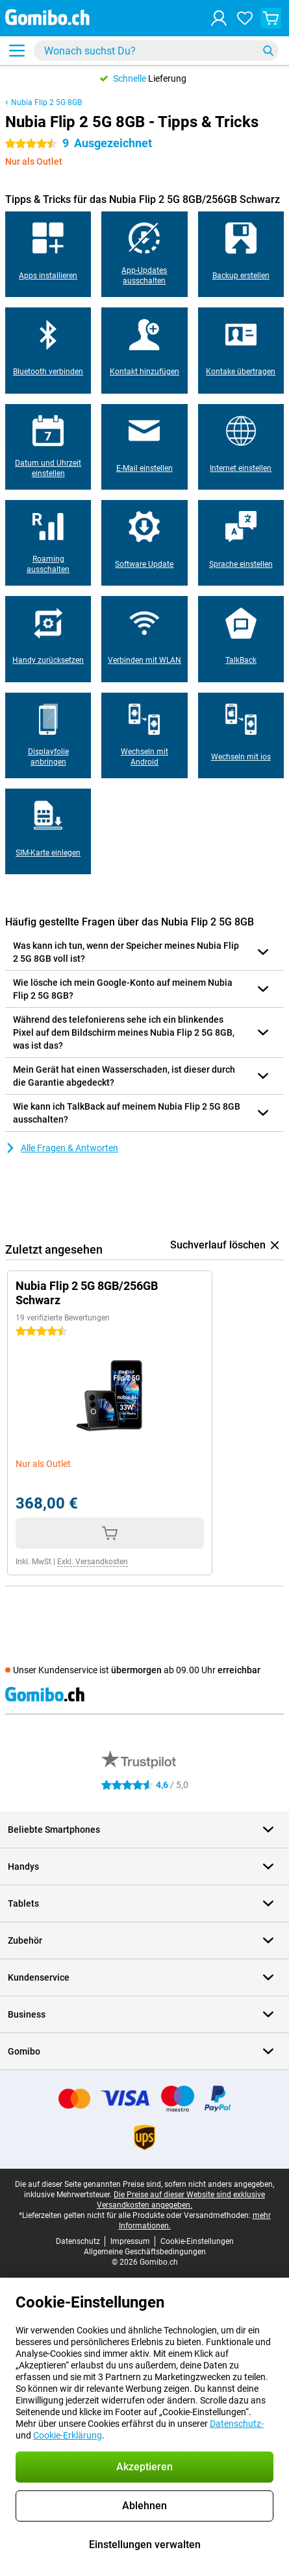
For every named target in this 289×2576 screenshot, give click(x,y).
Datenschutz (78, 2241)
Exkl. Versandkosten (92, 1561)
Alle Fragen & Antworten (61, 1148)
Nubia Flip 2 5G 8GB (46, 102)
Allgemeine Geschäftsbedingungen (145, 2251)
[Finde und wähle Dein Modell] (156, 50)
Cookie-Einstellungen (197, 2241)
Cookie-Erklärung (67, 2435)
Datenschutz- (237, 2423)
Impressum (130, 2241)
